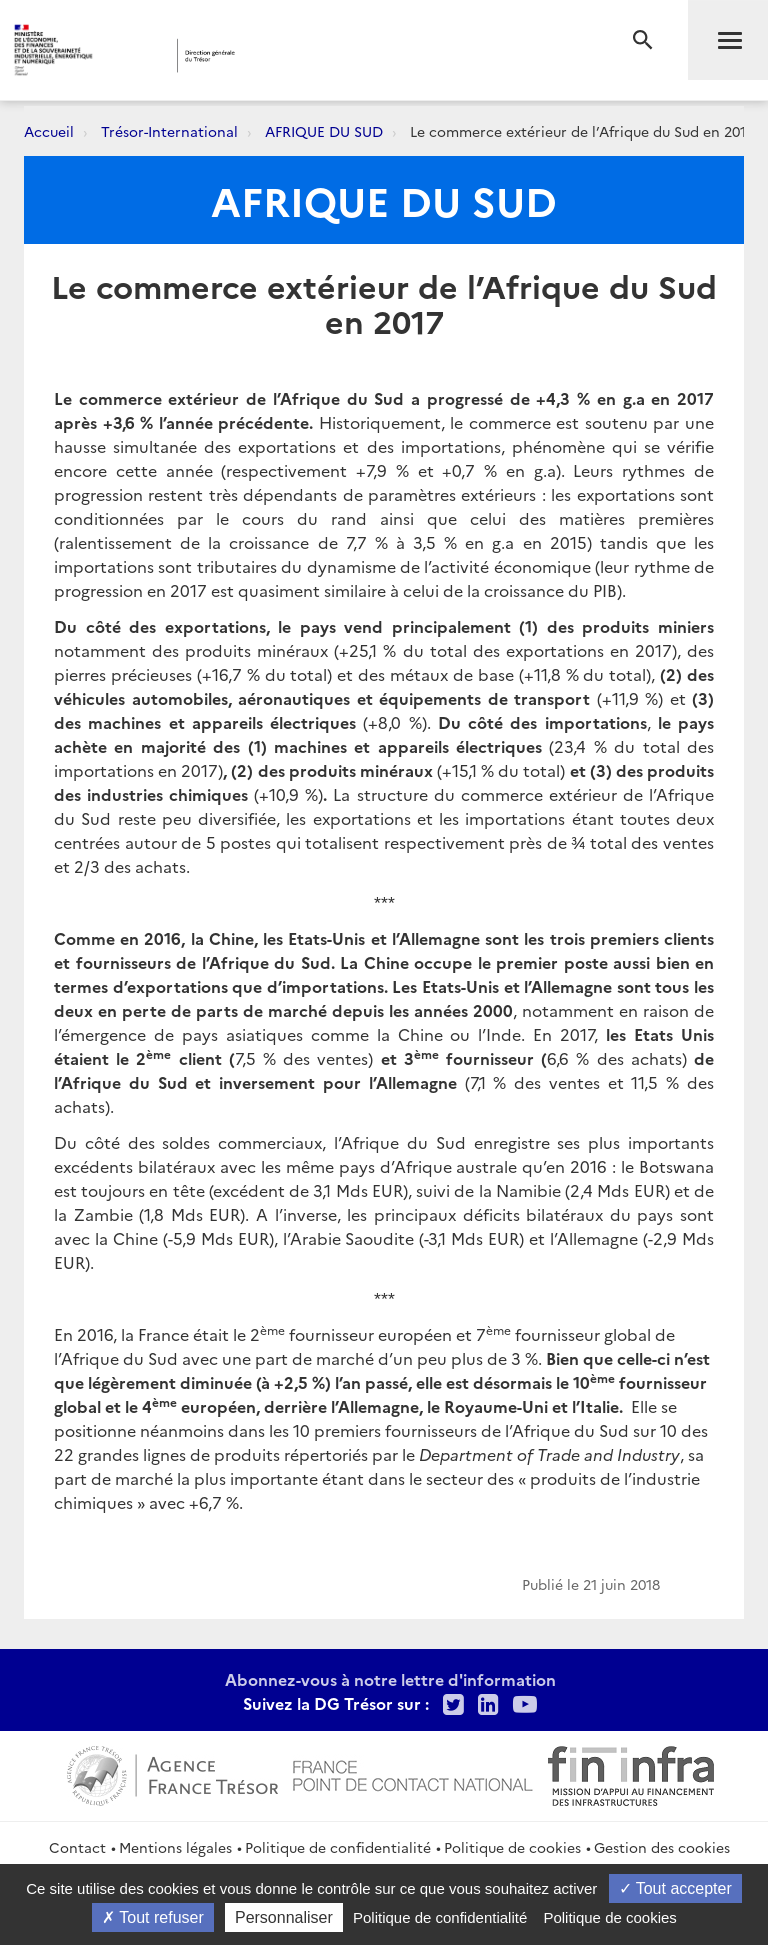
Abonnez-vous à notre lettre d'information (390, 1679)
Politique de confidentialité (338, 1847)
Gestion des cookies (662, 1847)
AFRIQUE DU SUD (324, 131)
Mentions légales (175, 1847)
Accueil (49, 131)
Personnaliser (284, 1917)
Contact (77, 1847)
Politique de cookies (512, 1847)
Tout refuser (153, 1917)
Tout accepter (675, 1888)
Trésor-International (169, 131)
